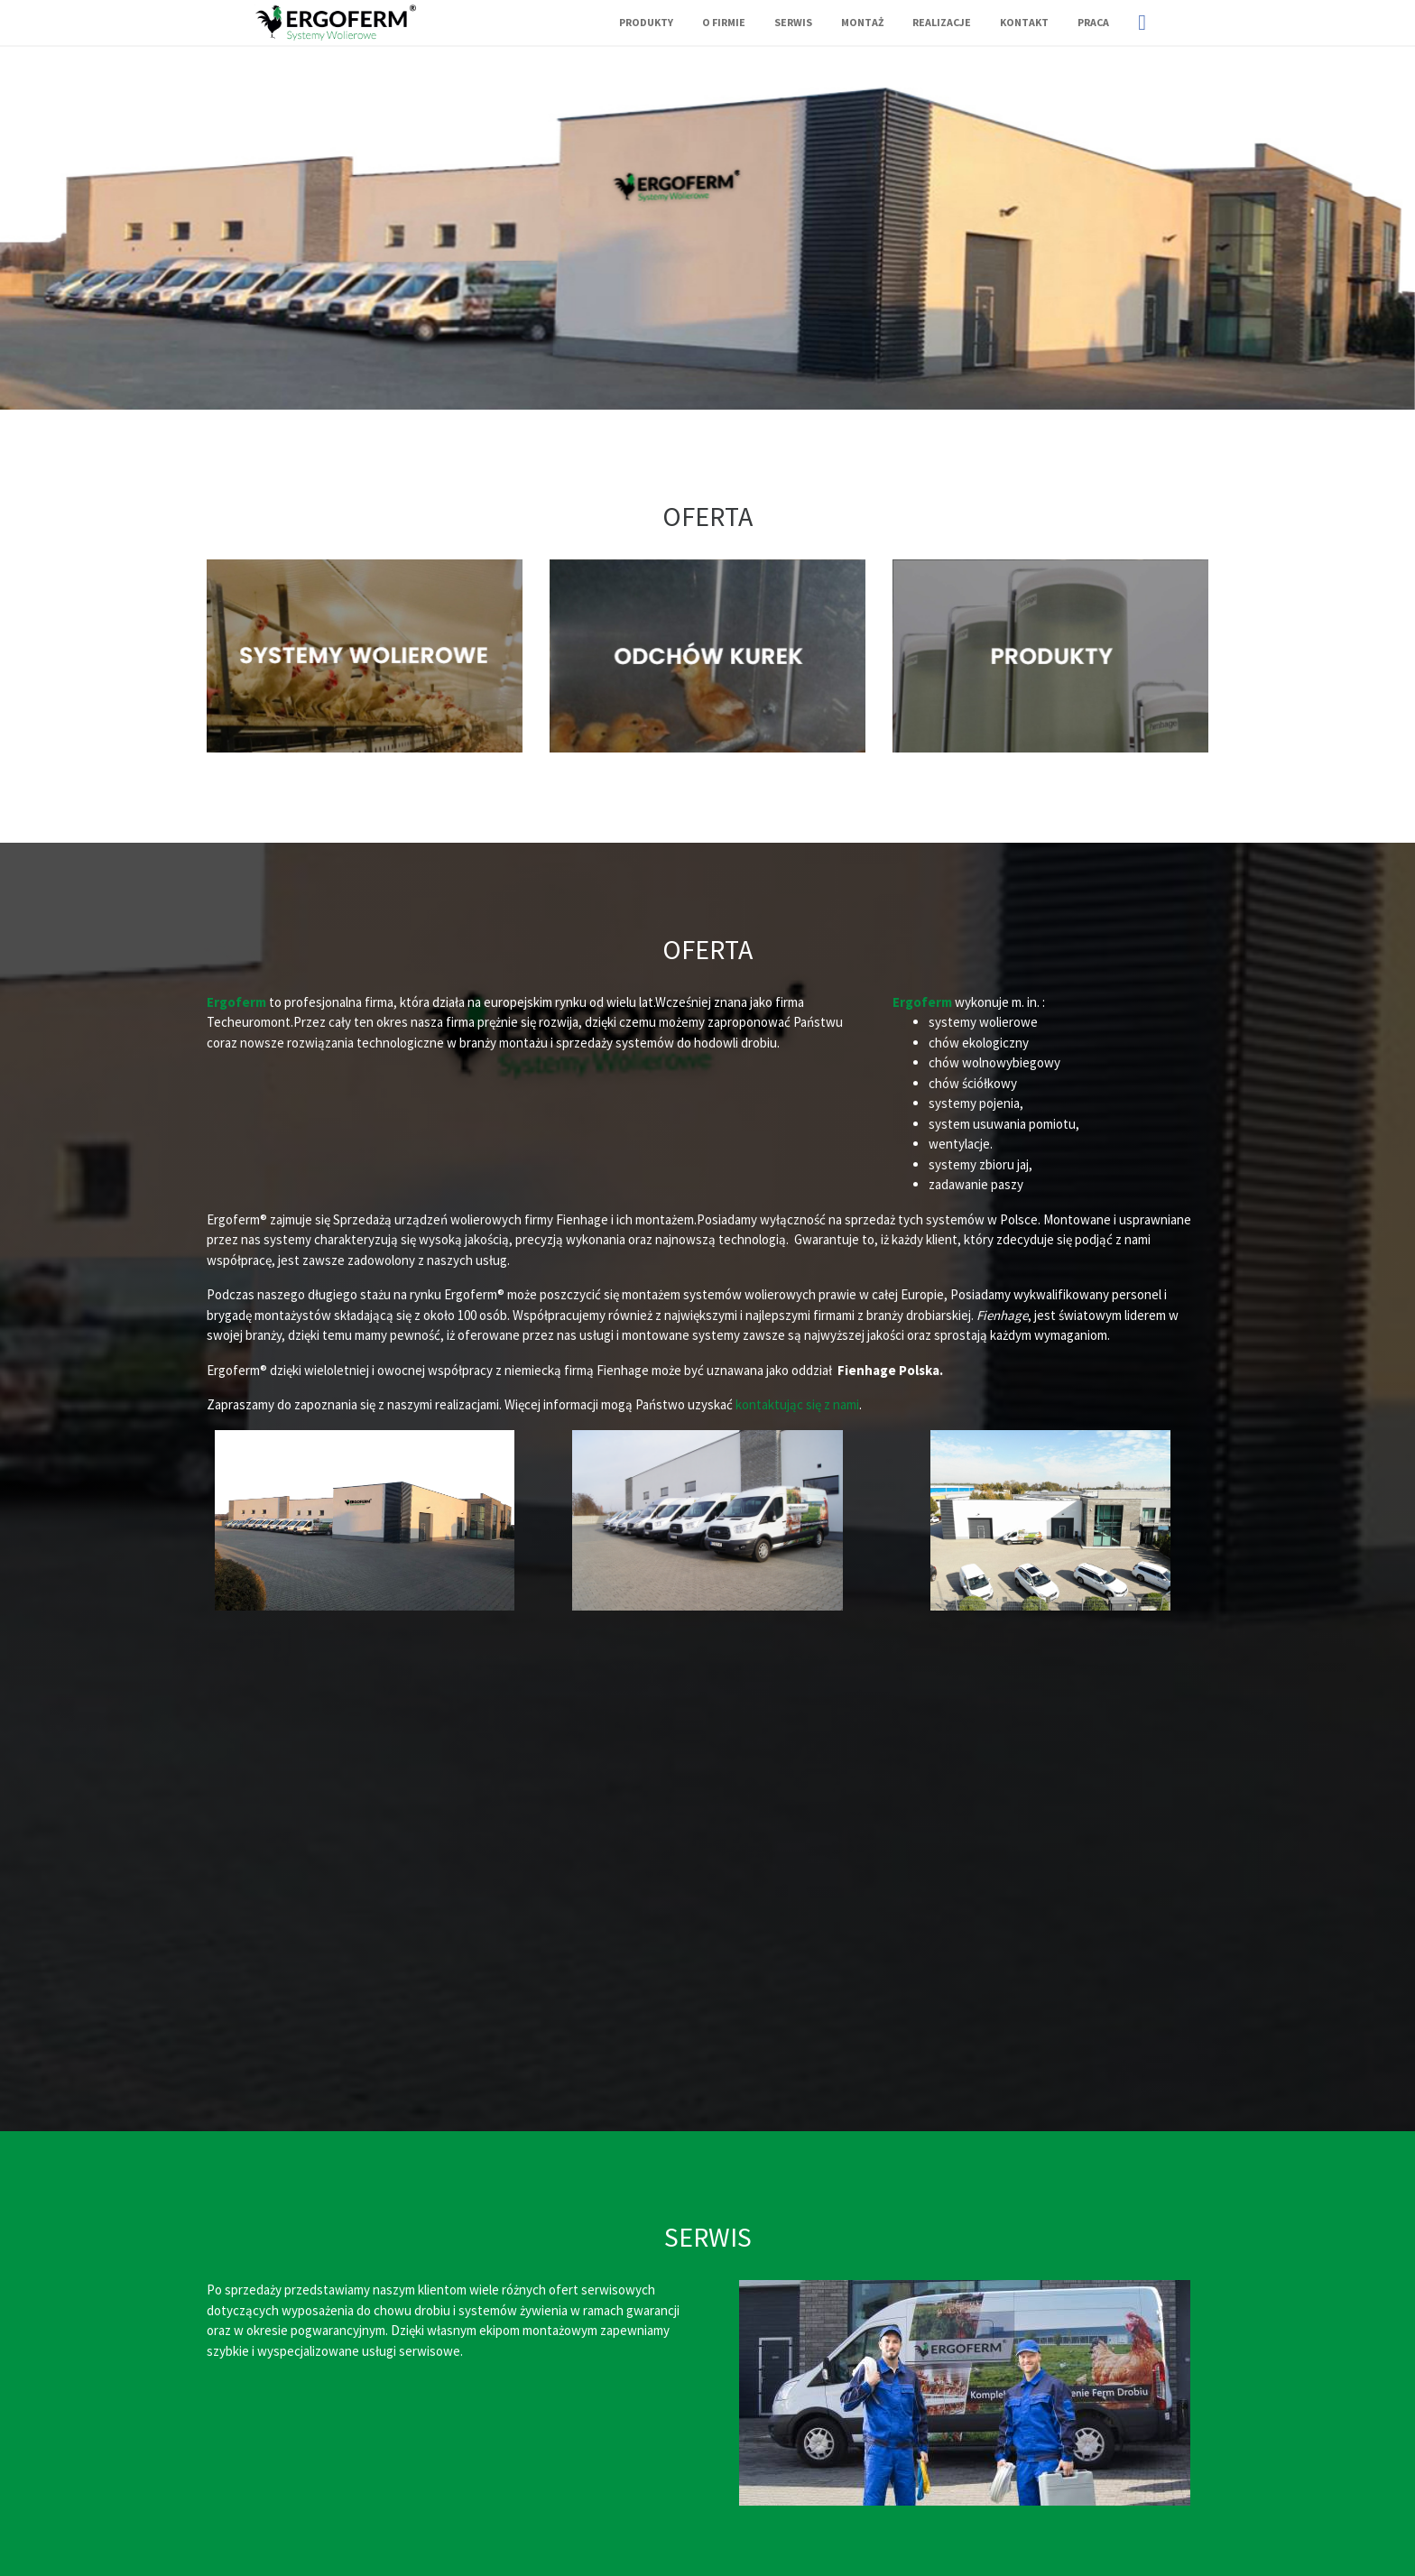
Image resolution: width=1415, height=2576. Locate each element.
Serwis (793, 22)
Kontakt (1024, 22)
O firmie (723, 22)
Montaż (862, 22)
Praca (1093, 22)
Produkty (646, 22)
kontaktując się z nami (797, 1404)
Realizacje (941, 22)
